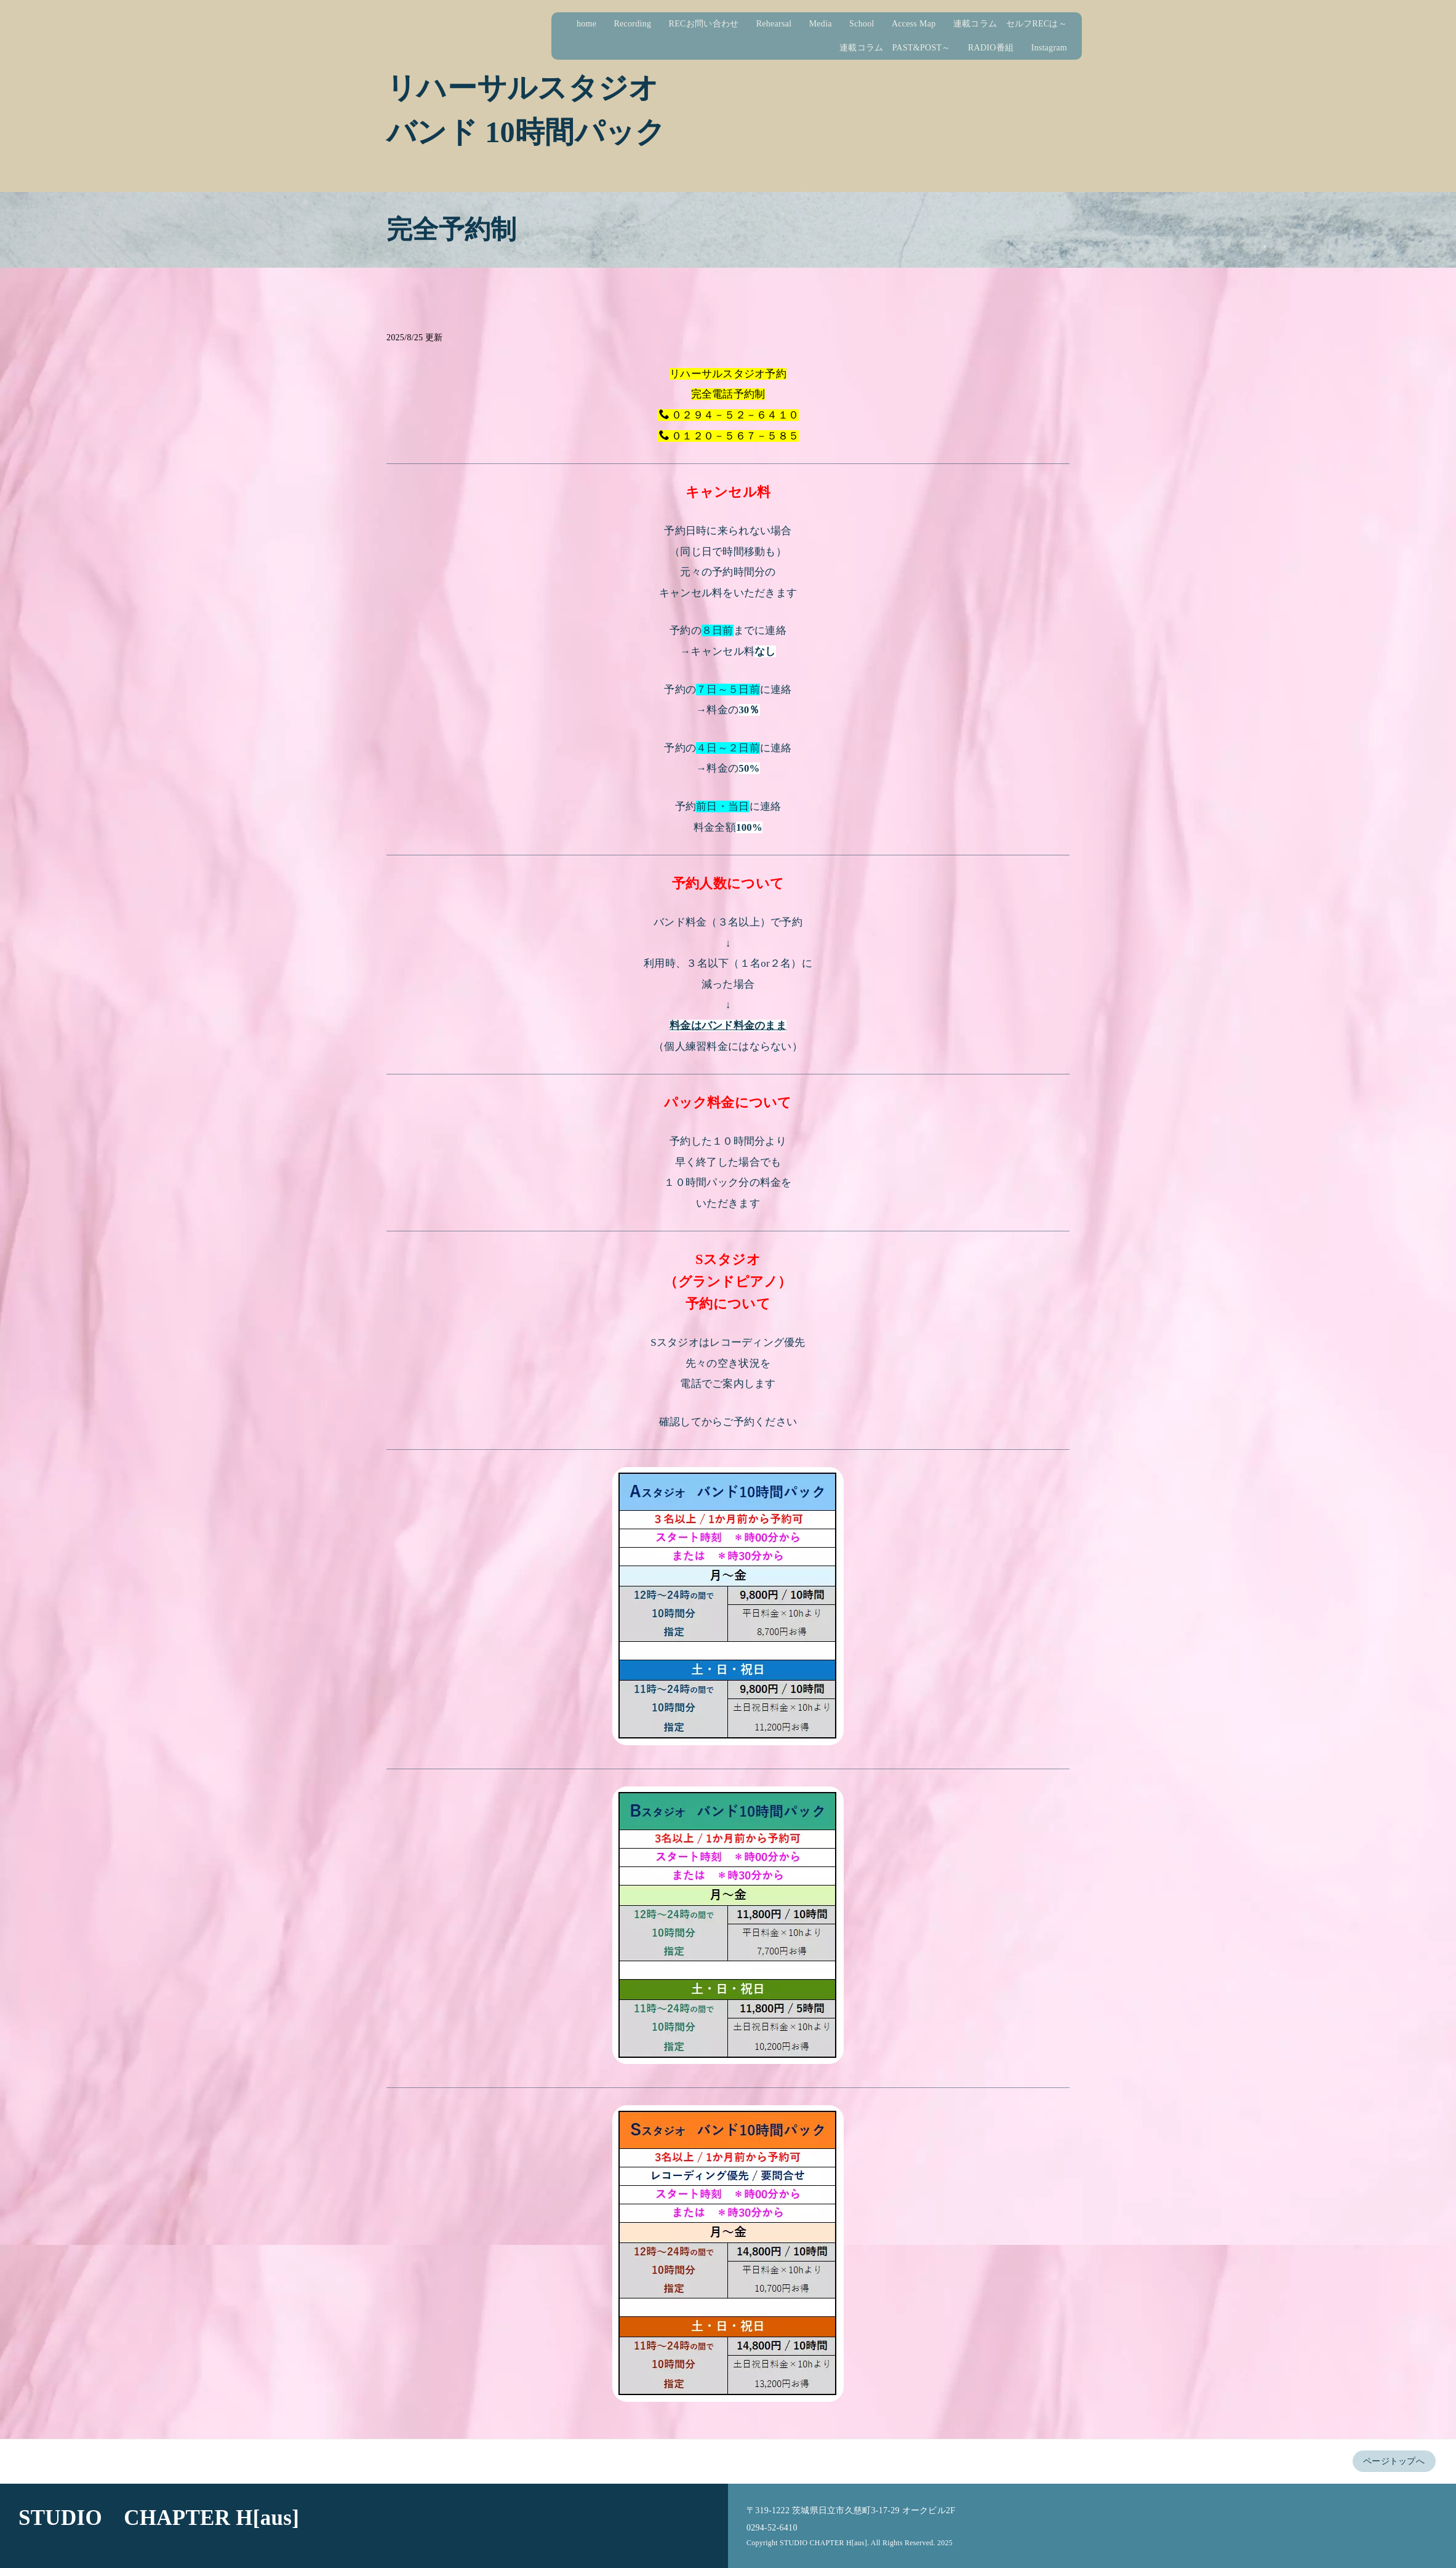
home (595, 23)
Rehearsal (783, 23)
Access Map (922, 23)
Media (829, 23)
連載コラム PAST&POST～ (903, 47)
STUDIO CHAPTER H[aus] (158, 2518)
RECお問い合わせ (713, 23)
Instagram (1058, 47)
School (870, 23)
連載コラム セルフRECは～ (1019, 23)
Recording (641, 23)
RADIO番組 (999, 47)
